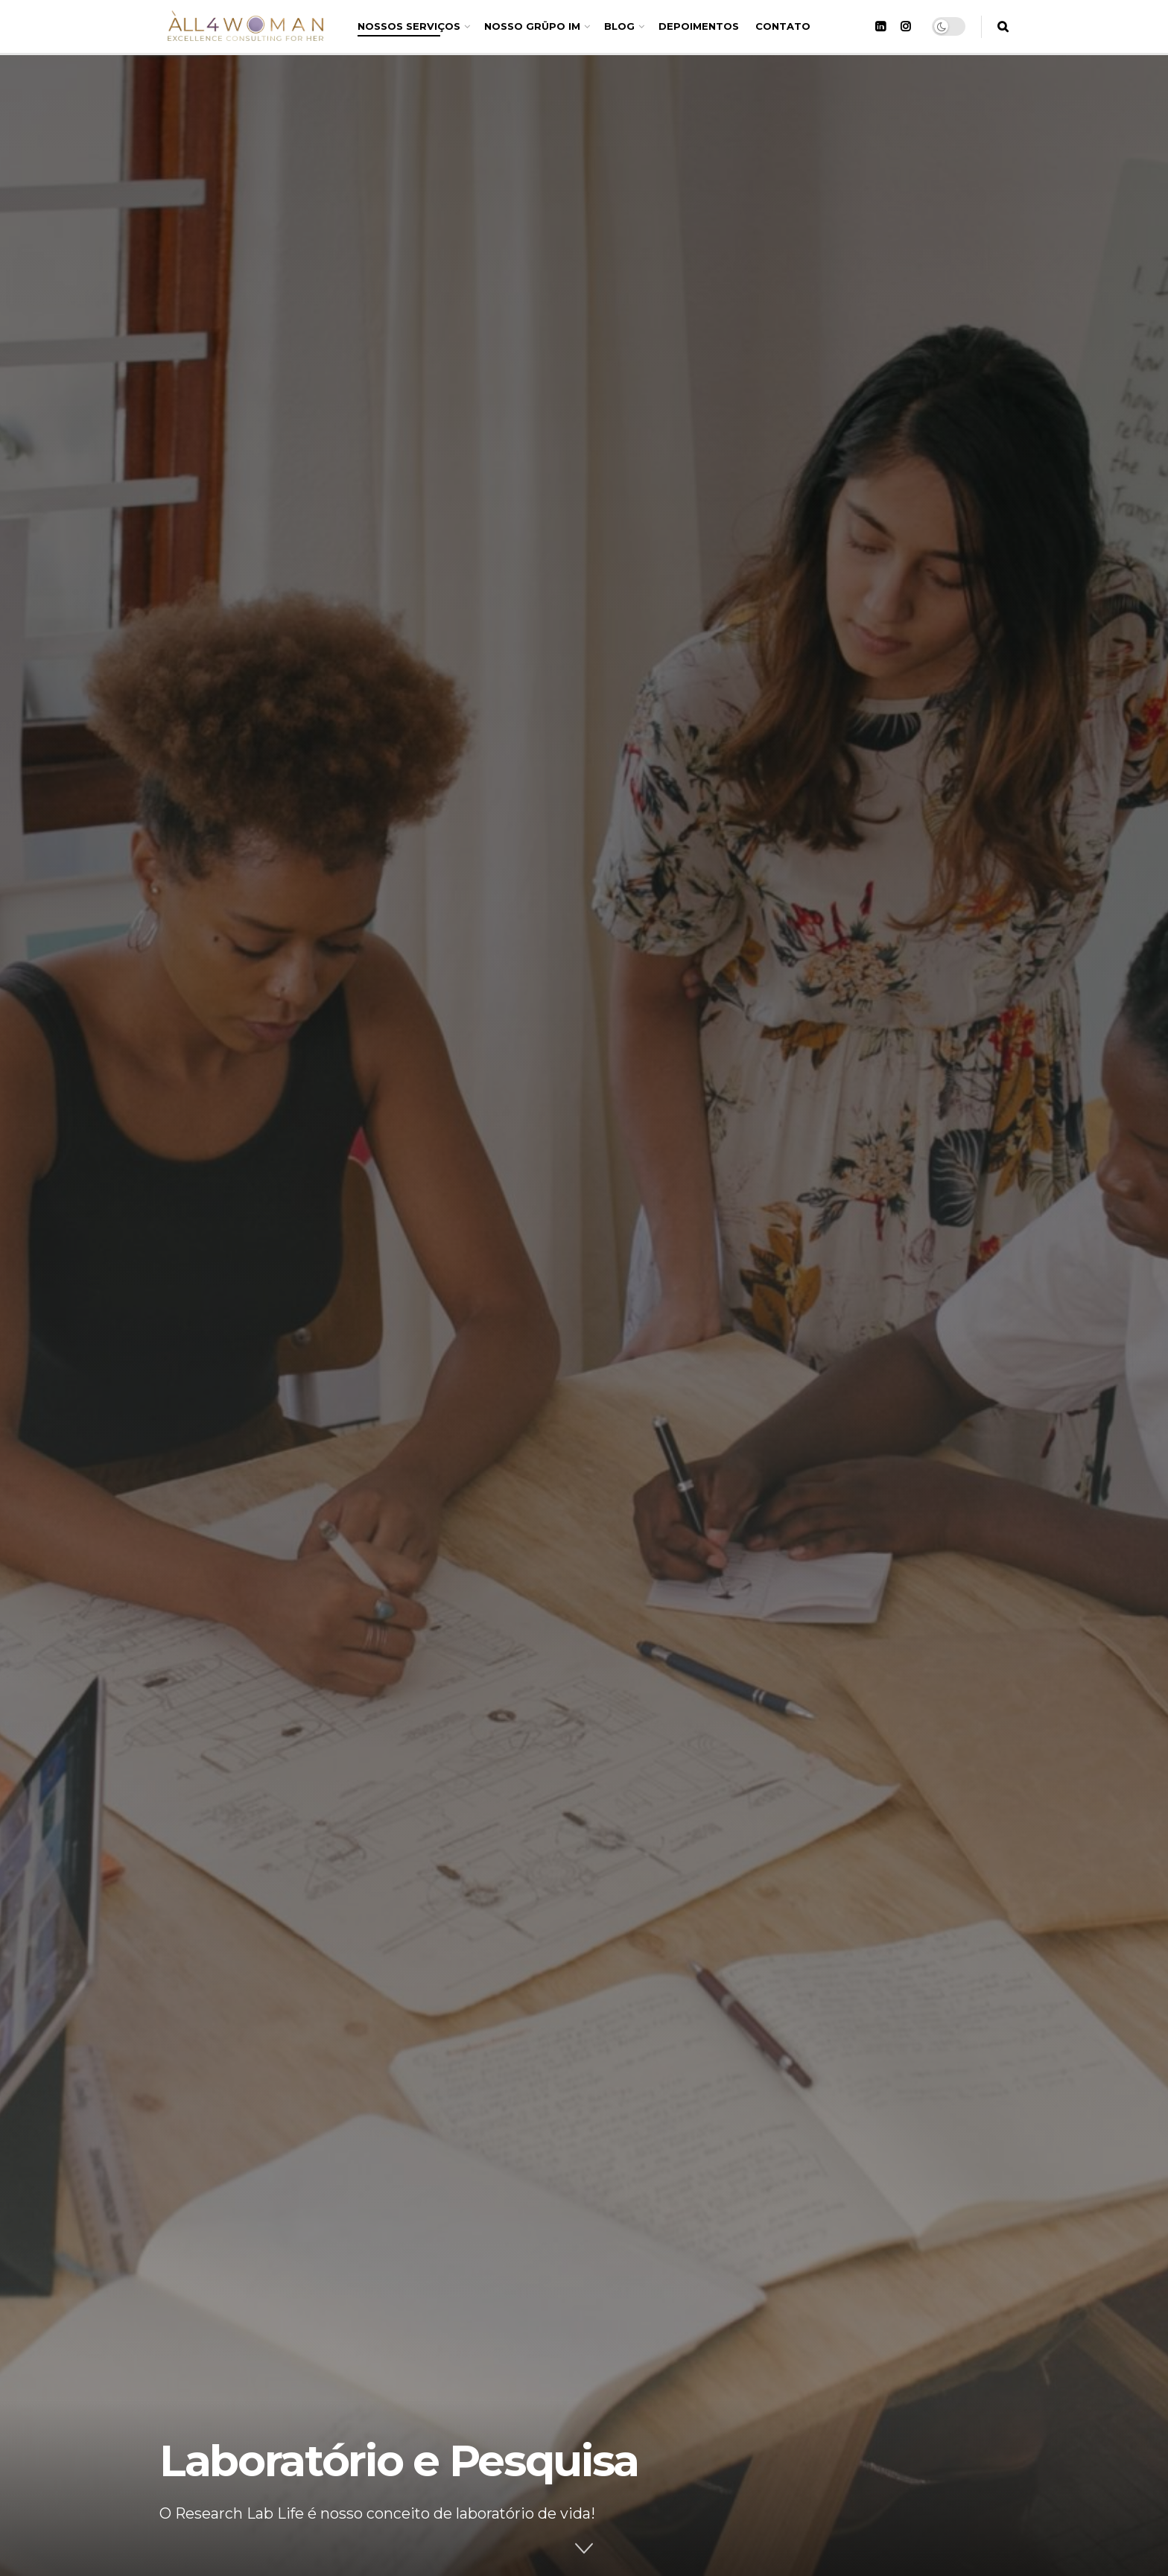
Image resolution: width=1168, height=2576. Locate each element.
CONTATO (782, 26)
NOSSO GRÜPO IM (532, 26)
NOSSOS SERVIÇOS (409, 26)
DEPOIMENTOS (698, 26)
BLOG (619, 26)
